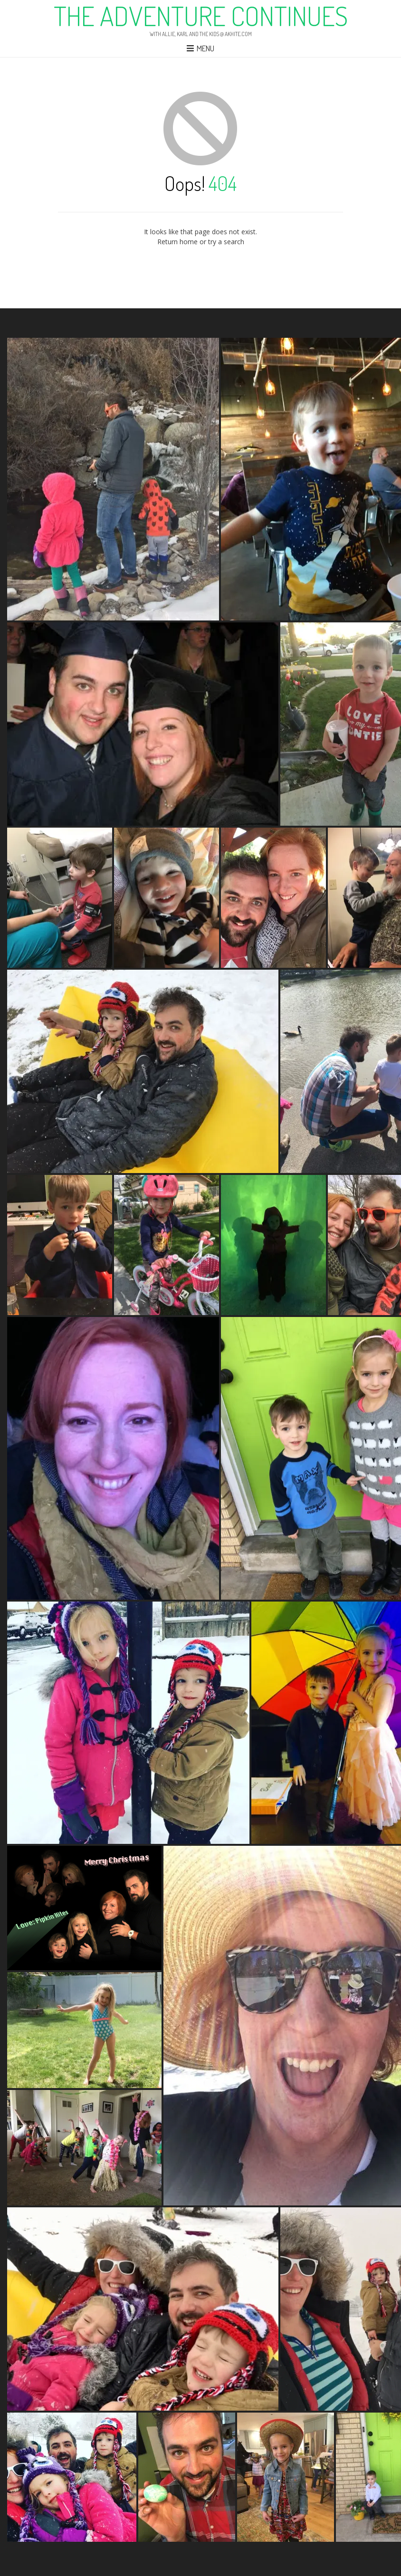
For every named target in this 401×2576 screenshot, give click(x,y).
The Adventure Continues (201, 15)
